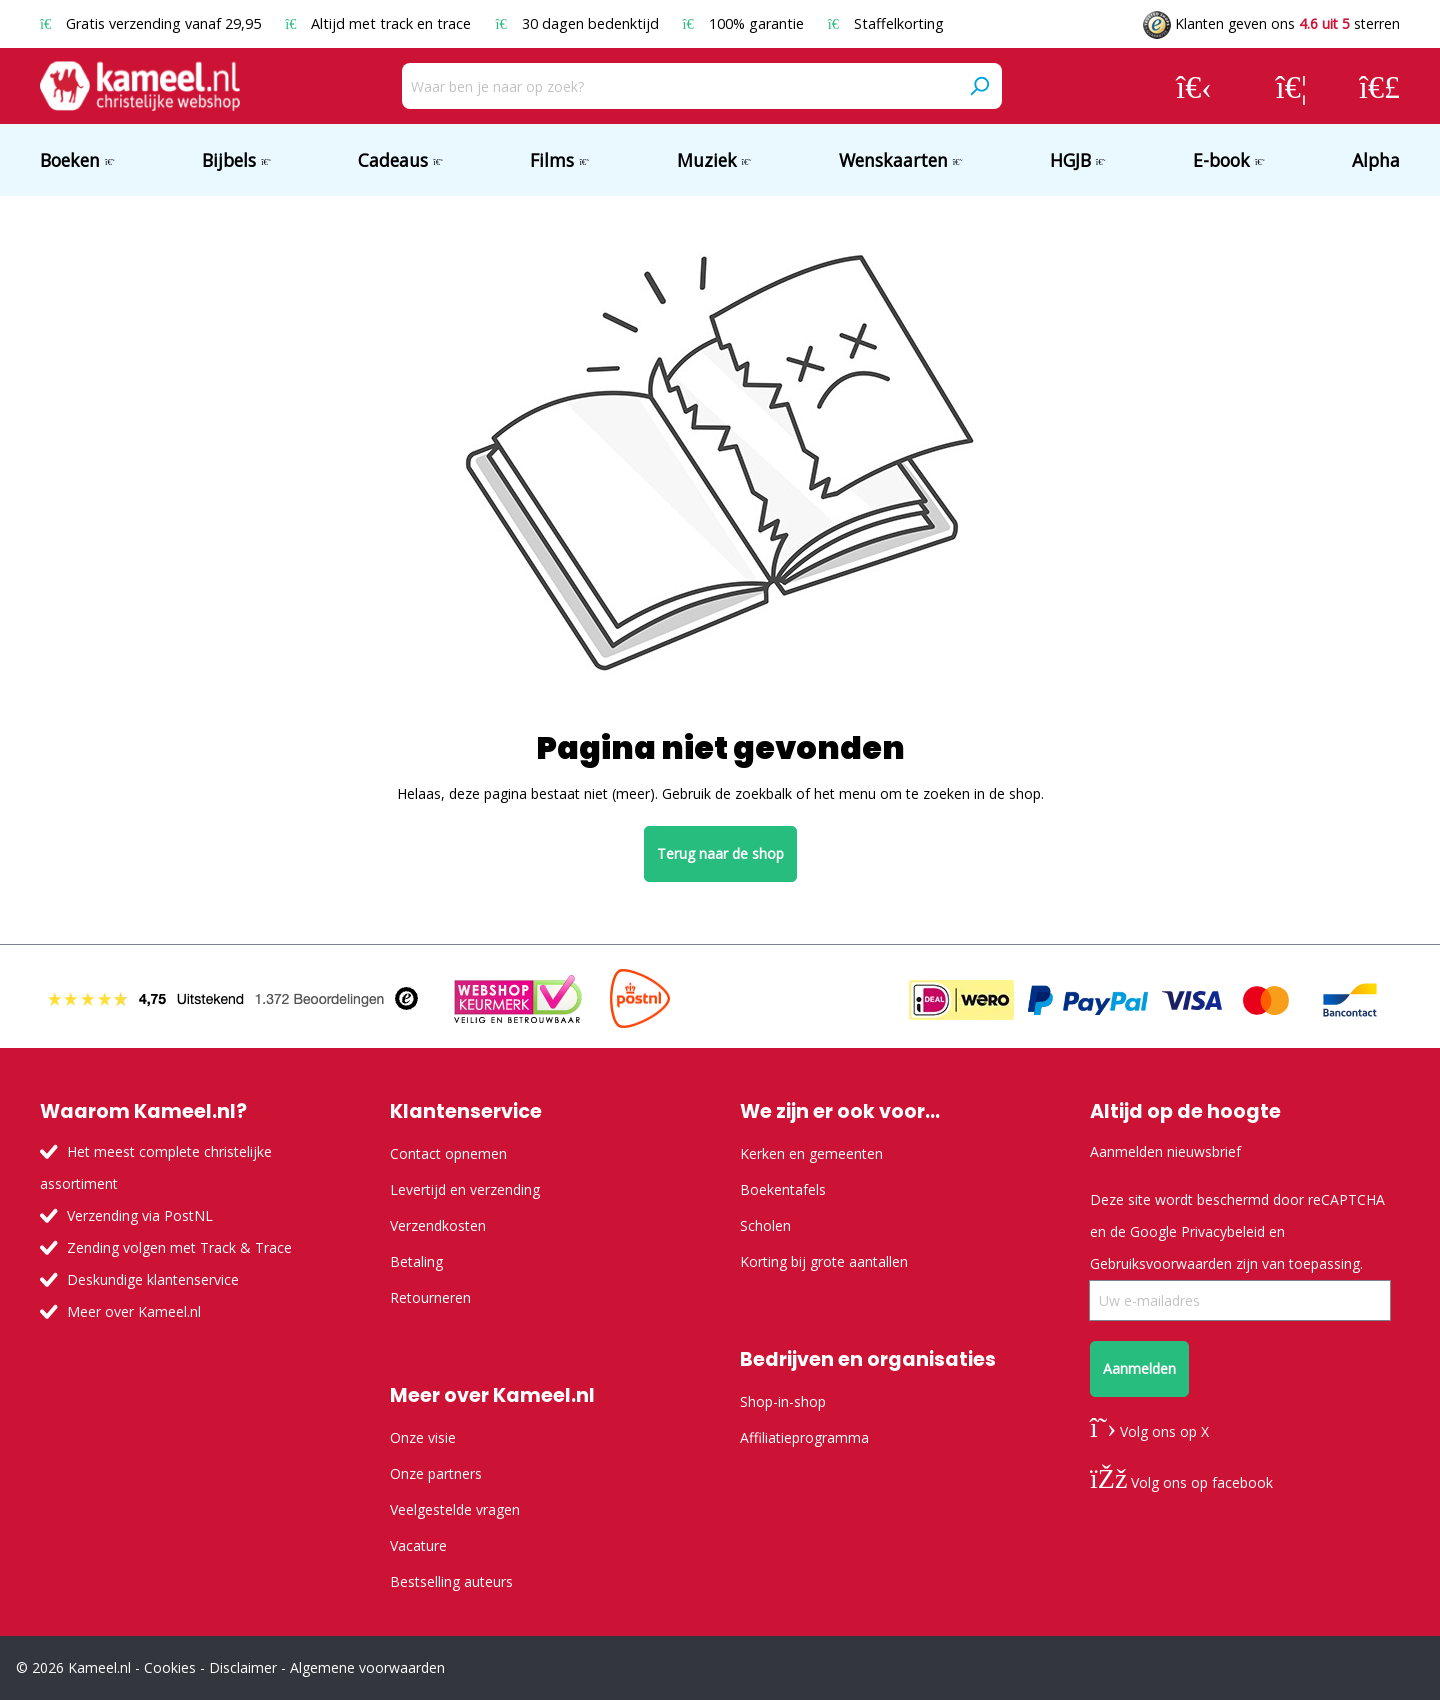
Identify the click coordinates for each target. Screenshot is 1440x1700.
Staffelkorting (886, 23)
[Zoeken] (979, 86)
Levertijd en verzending (465, 1189)
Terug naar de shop (720, 853)
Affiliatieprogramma (804, 1437)
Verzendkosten (438, 1225)
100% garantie (745, 23)
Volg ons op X (1149, 1431)
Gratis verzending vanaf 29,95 (152, 23)
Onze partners (436, 1473)
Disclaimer (243, 1667)
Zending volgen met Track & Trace (179, 1247)
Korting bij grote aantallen (824, 1261)
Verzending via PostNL (140, 1215)
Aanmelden (1139, 1368)
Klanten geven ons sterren (1271, 23)
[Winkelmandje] (1379, 86)
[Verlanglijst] (1291, 86)
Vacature (418, 1545)
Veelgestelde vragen (455, 1509)
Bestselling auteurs (451, 1581)
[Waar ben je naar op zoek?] (679, 86)
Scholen (765, 1225)
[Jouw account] (1194, 86)
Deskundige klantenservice (153, 1279)
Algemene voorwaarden (367, 1667)
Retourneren (430, 1297)
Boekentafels (783, 1189)
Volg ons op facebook (1181, 1482)
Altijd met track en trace (380, 23)
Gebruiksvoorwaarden (1161, 1263)
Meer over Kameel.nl (134, 1311)
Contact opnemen (448, 1153)
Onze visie (423, 1437)
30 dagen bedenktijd (578, 23)
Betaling (416, 1261)
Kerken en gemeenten (811, 1153)
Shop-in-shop (783, 1401)
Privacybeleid (1223, 1231)
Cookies (170, 1667)
